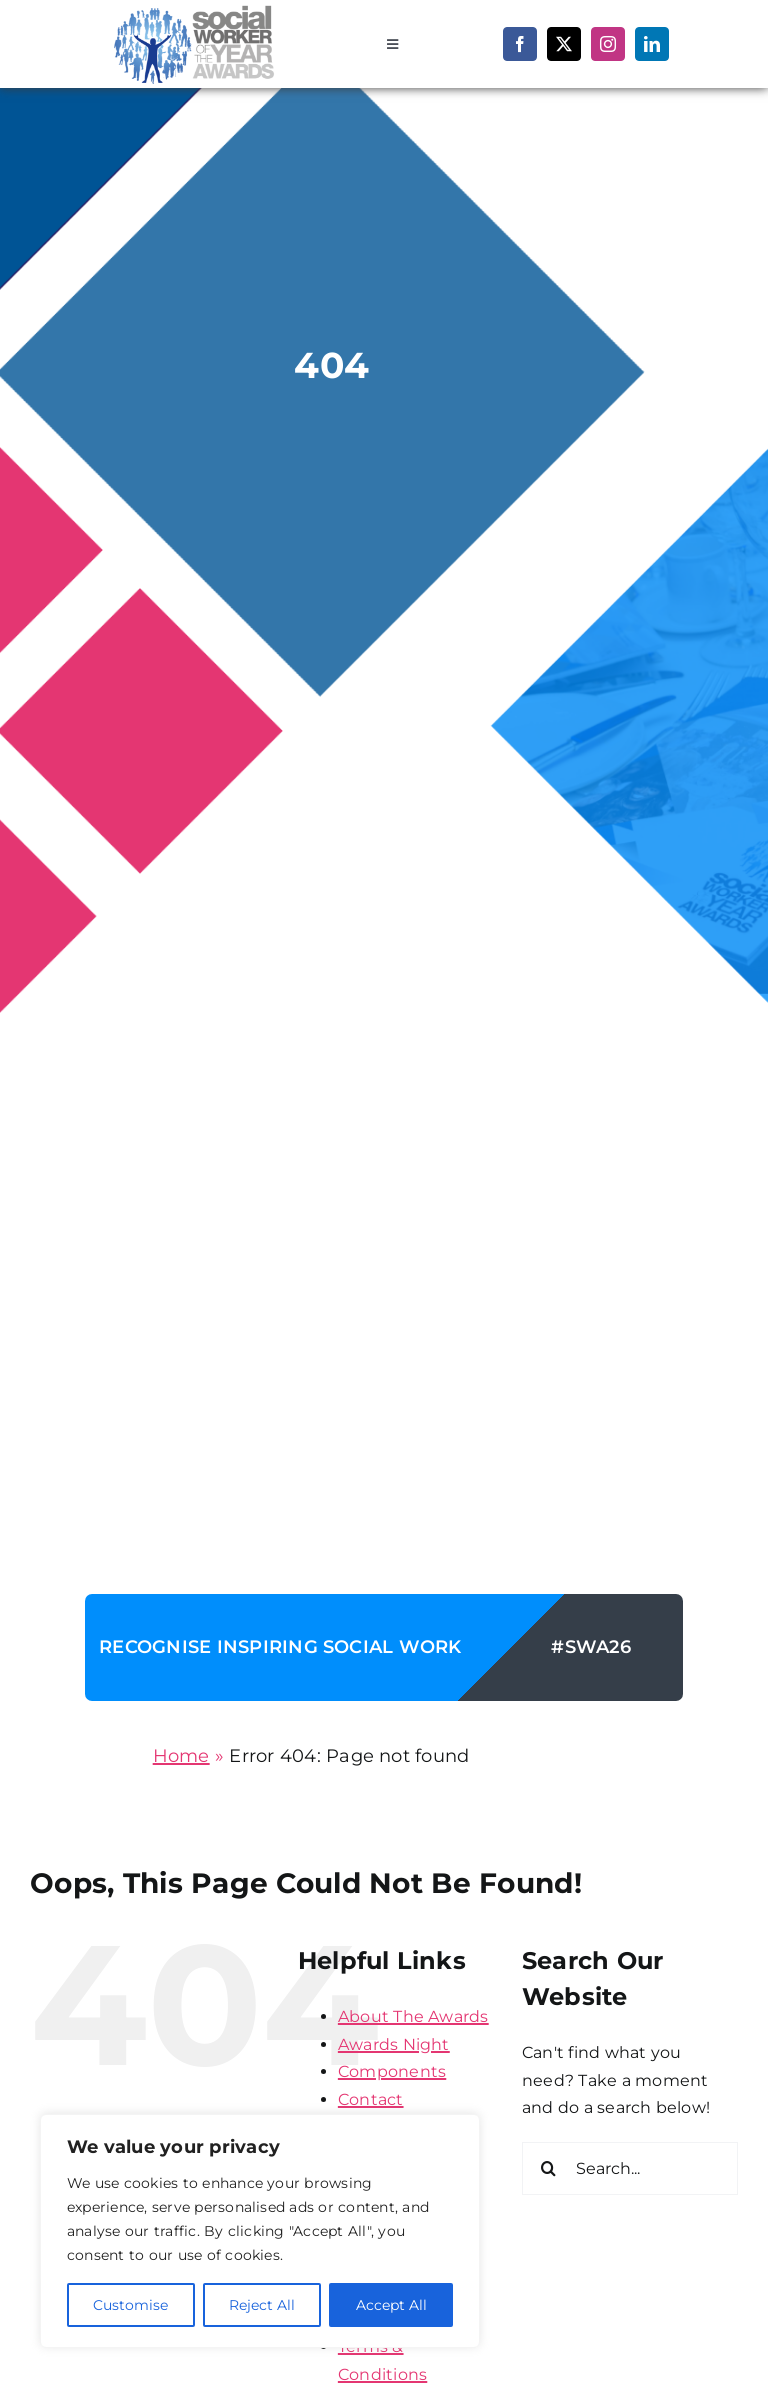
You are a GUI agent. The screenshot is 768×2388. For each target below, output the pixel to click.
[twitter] (564, 44)
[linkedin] (652, 44)
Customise (130, 2305)
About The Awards (413, 2016)
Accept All (391, 2305)
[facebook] (520, 44)
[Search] (548, 2168)
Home (181, 1756)
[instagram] (608, 44)
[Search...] (630, 2168)
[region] (260, 2231)
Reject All (262, 2305)
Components (392, 2071)
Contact (371, 2099)
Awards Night (394, 2044)
